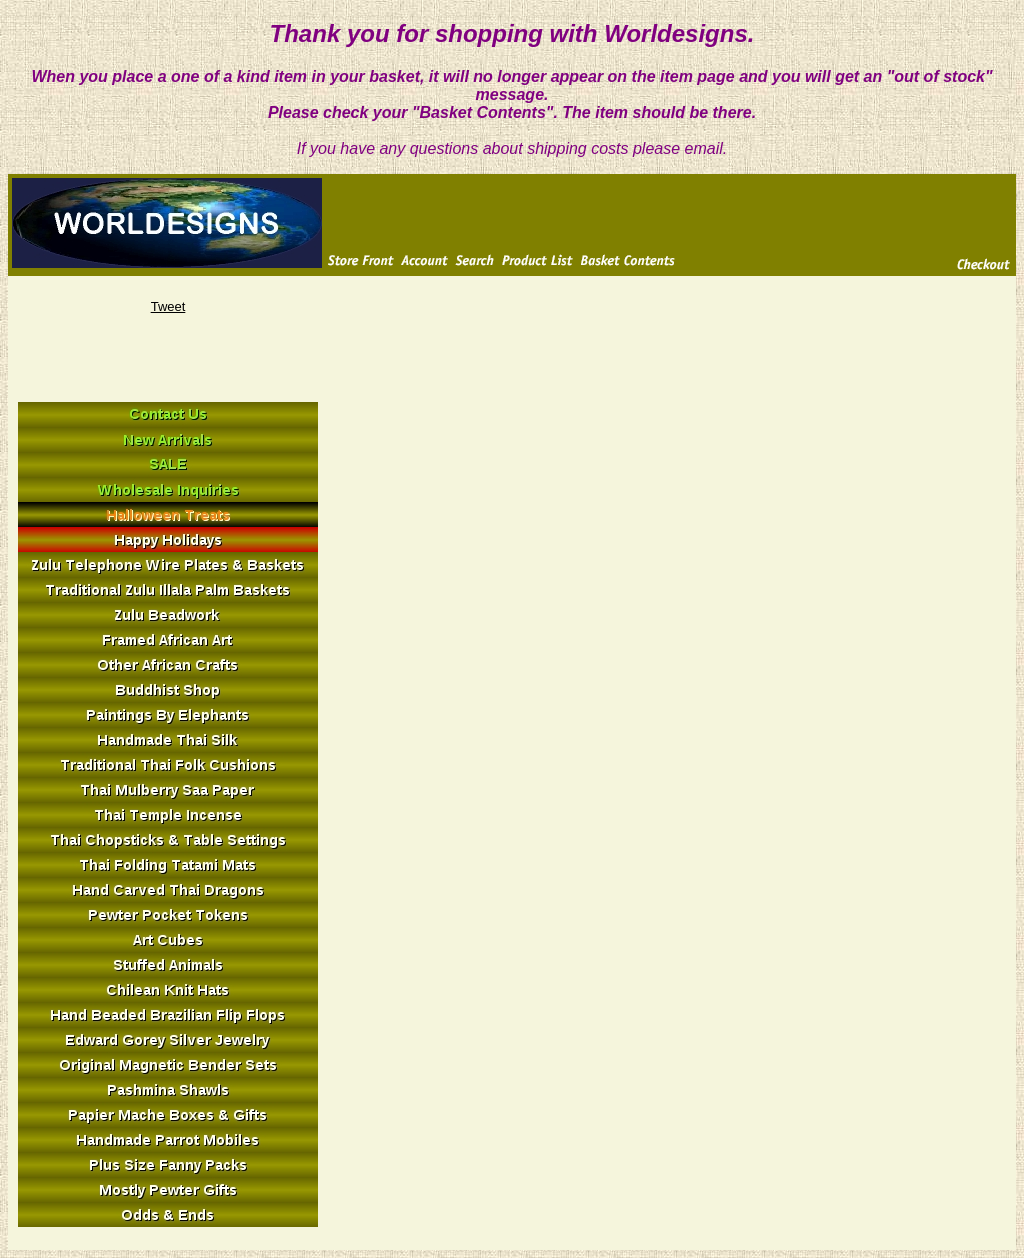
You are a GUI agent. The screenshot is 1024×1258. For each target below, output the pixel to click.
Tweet (168, 306)
